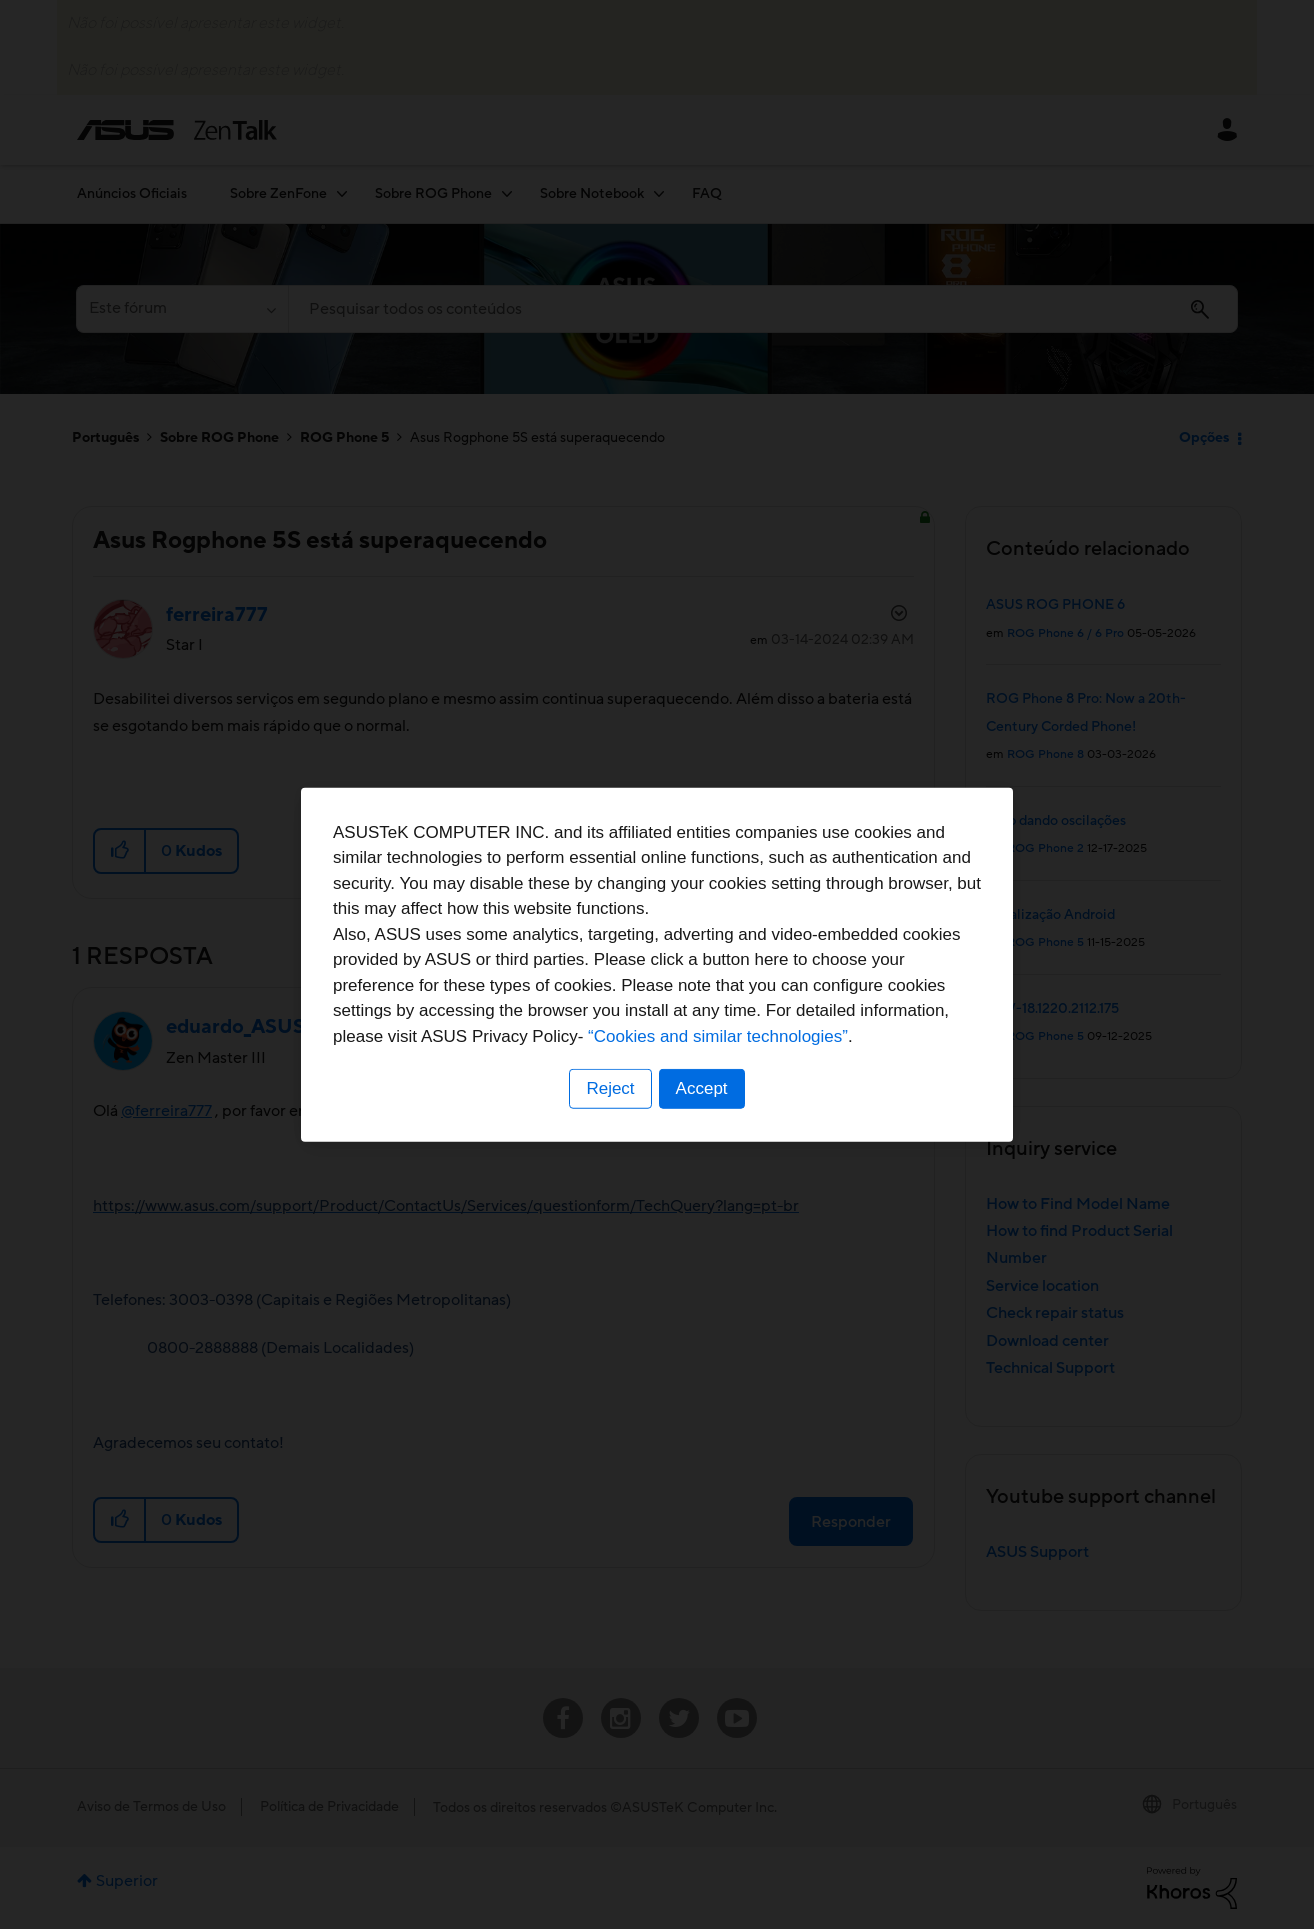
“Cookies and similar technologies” (718, 1036)
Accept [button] (702, 1088)
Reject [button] (610, 1088)
